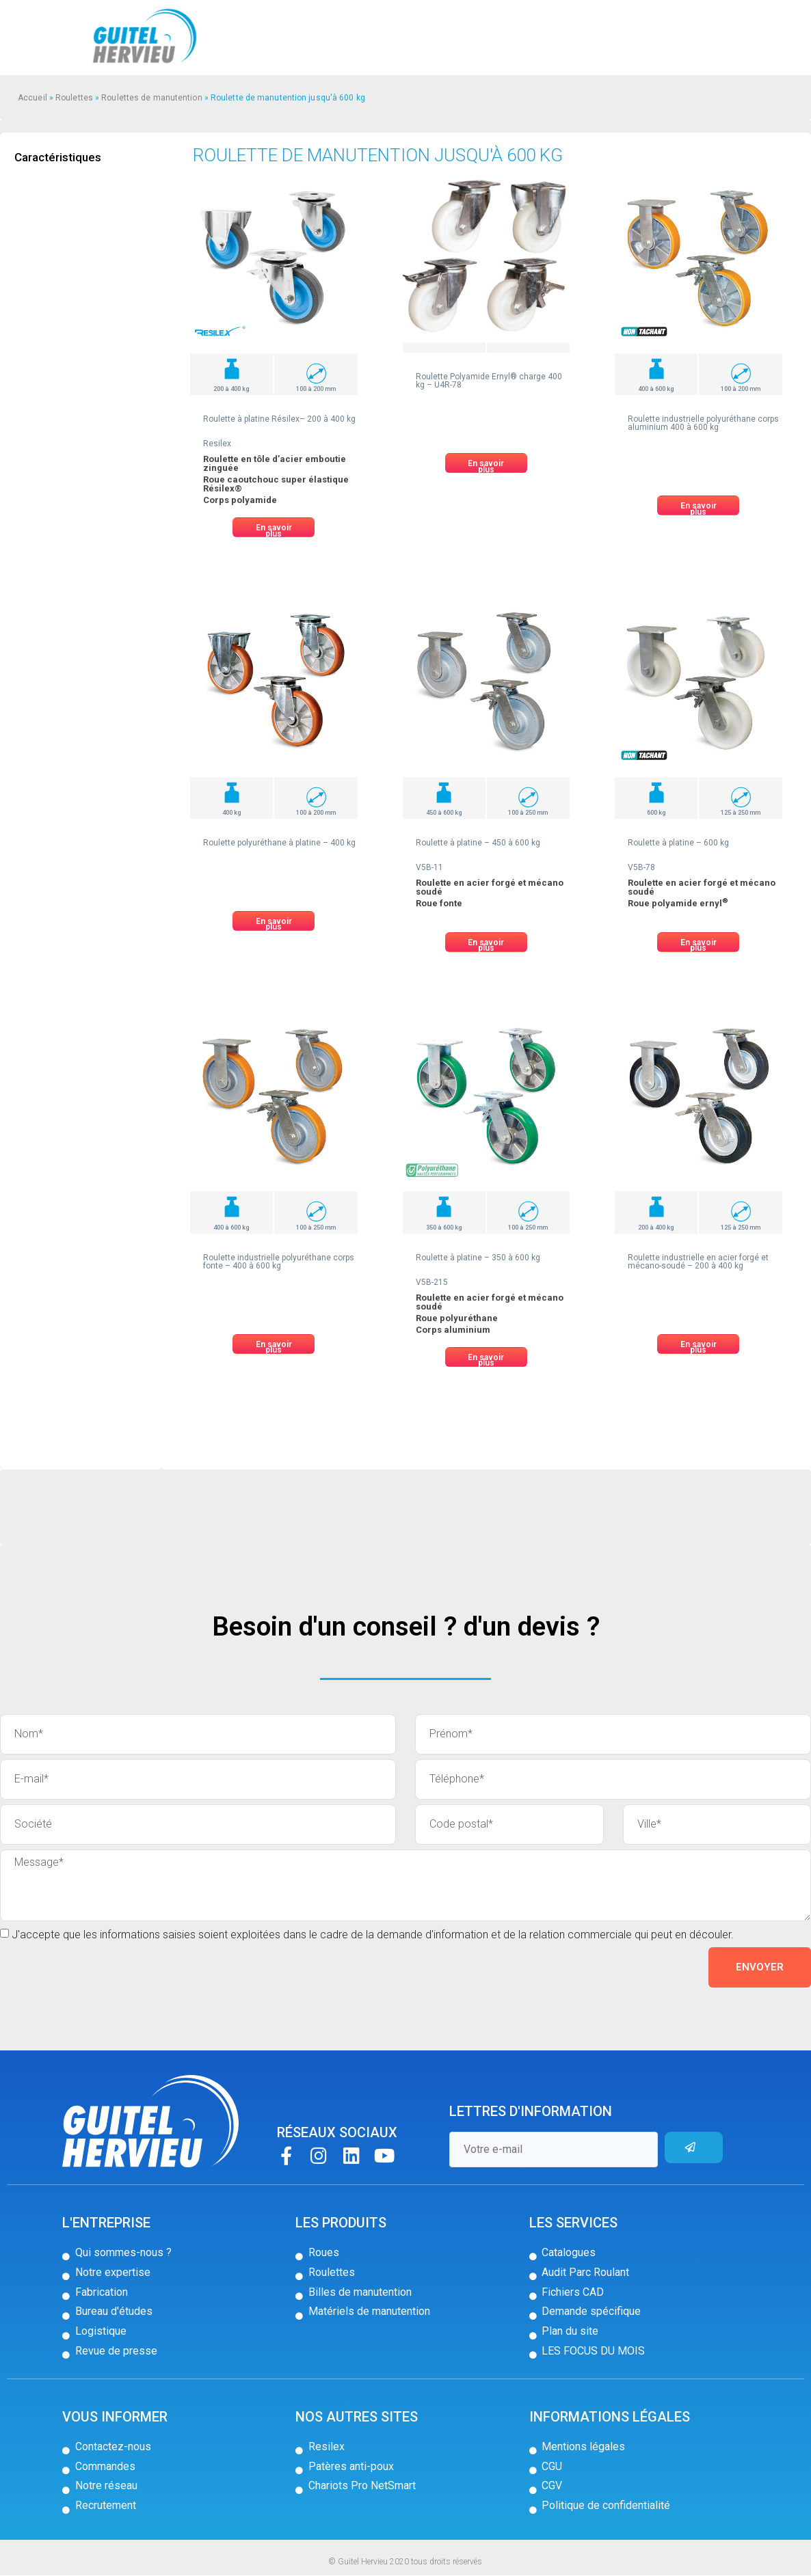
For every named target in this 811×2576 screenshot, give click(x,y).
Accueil (32, 98)
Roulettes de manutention (151, 98)
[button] (273, 527)
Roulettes (74, 98)
